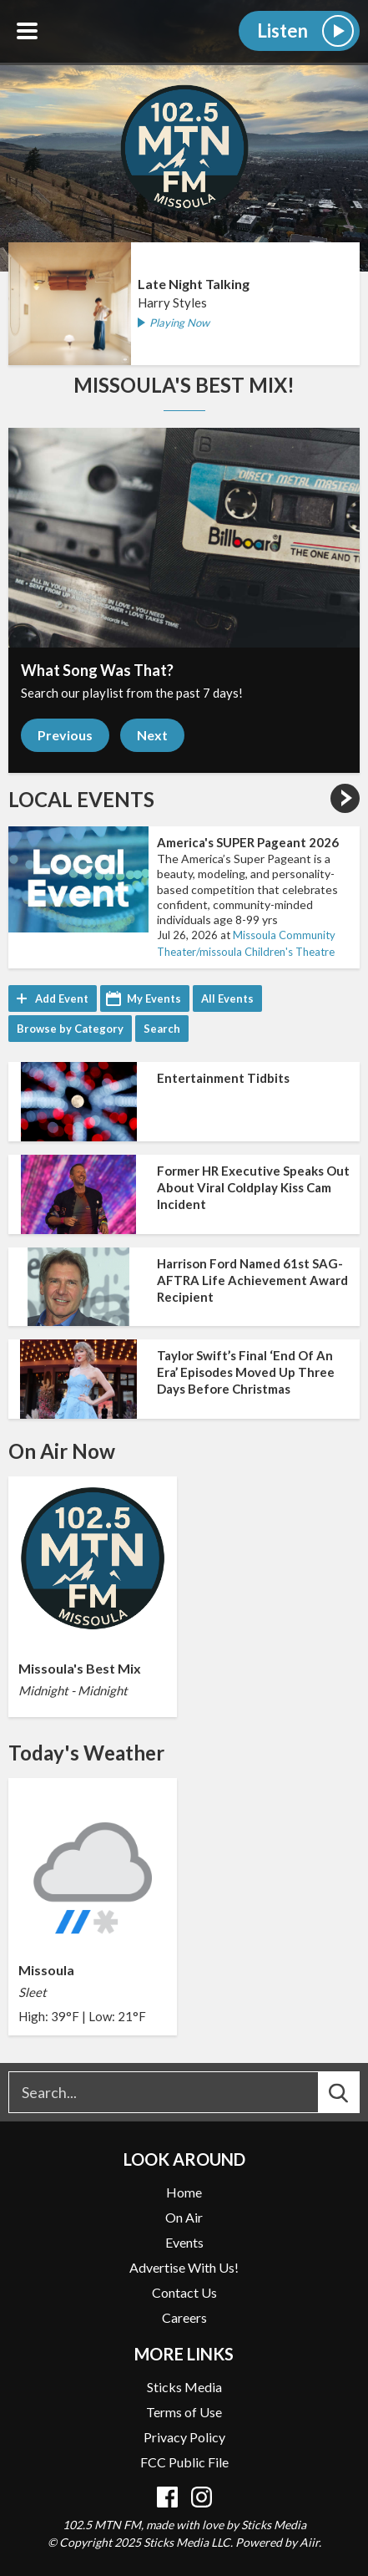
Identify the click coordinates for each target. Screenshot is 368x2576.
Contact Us (184, 2292)
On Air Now (61, 1451)
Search (162, 1028)
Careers (184, 2317)
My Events (154, 998)
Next (152, 735)
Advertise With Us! (184, 2267)
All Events (227, 998)
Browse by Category (70, 1028)
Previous (65, 735)
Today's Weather (86, 1752)
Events (184, 2242)
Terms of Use (184, 2412)
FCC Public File (184, 2462)
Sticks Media (184, 2387)
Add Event (61, 998)
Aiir (309, 2542)
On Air (184, 2217)
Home (184, 2192)
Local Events (81, 800)
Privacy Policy (184, 2437)
